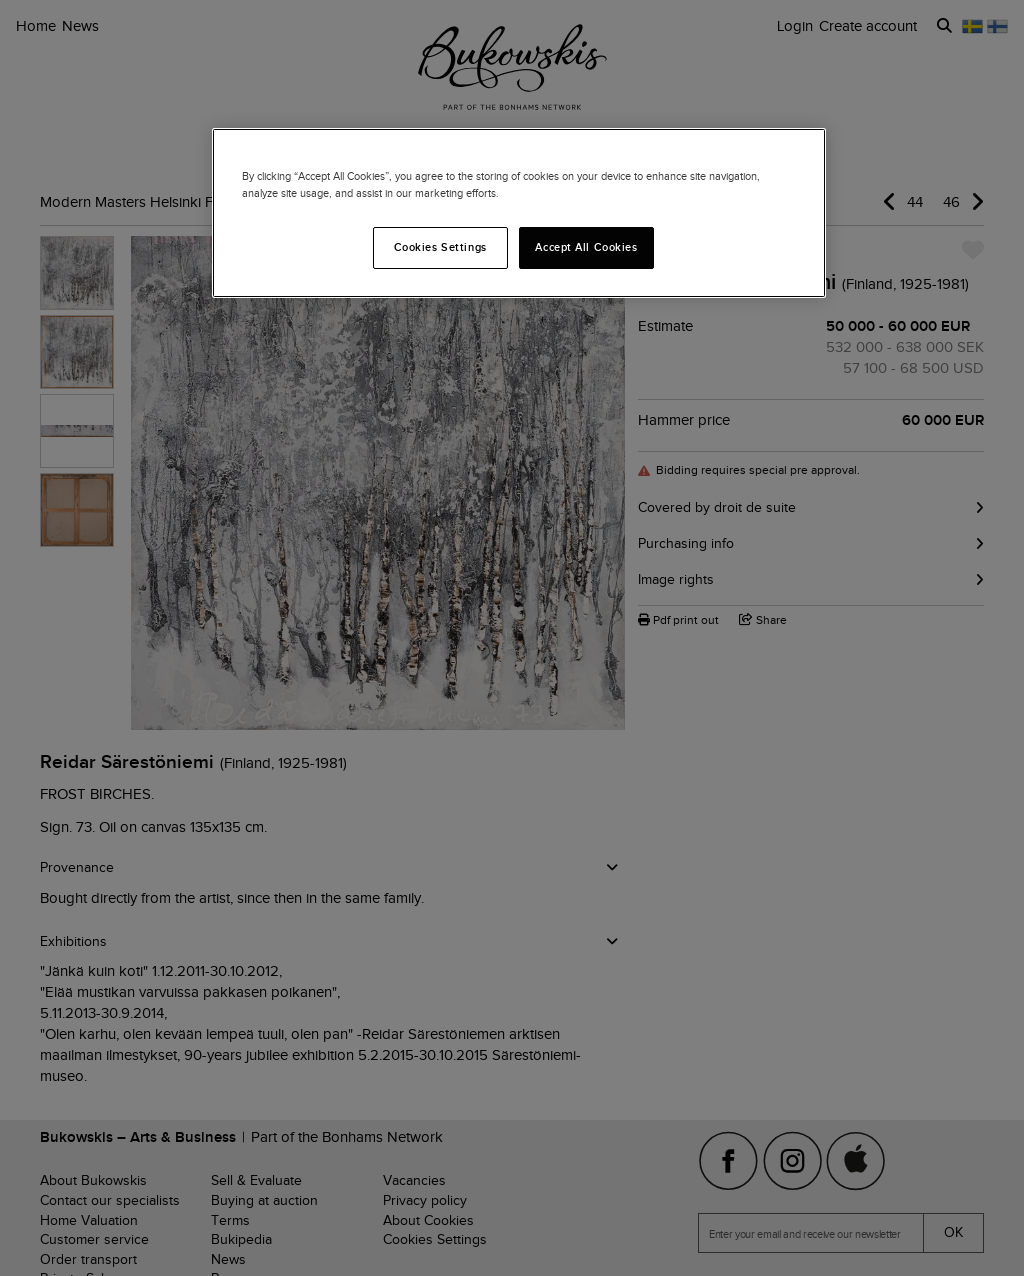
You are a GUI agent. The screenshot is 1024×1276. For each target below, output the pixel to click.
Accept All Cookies (586, 247)
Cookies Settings (440, 247)
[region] (519, 213)
